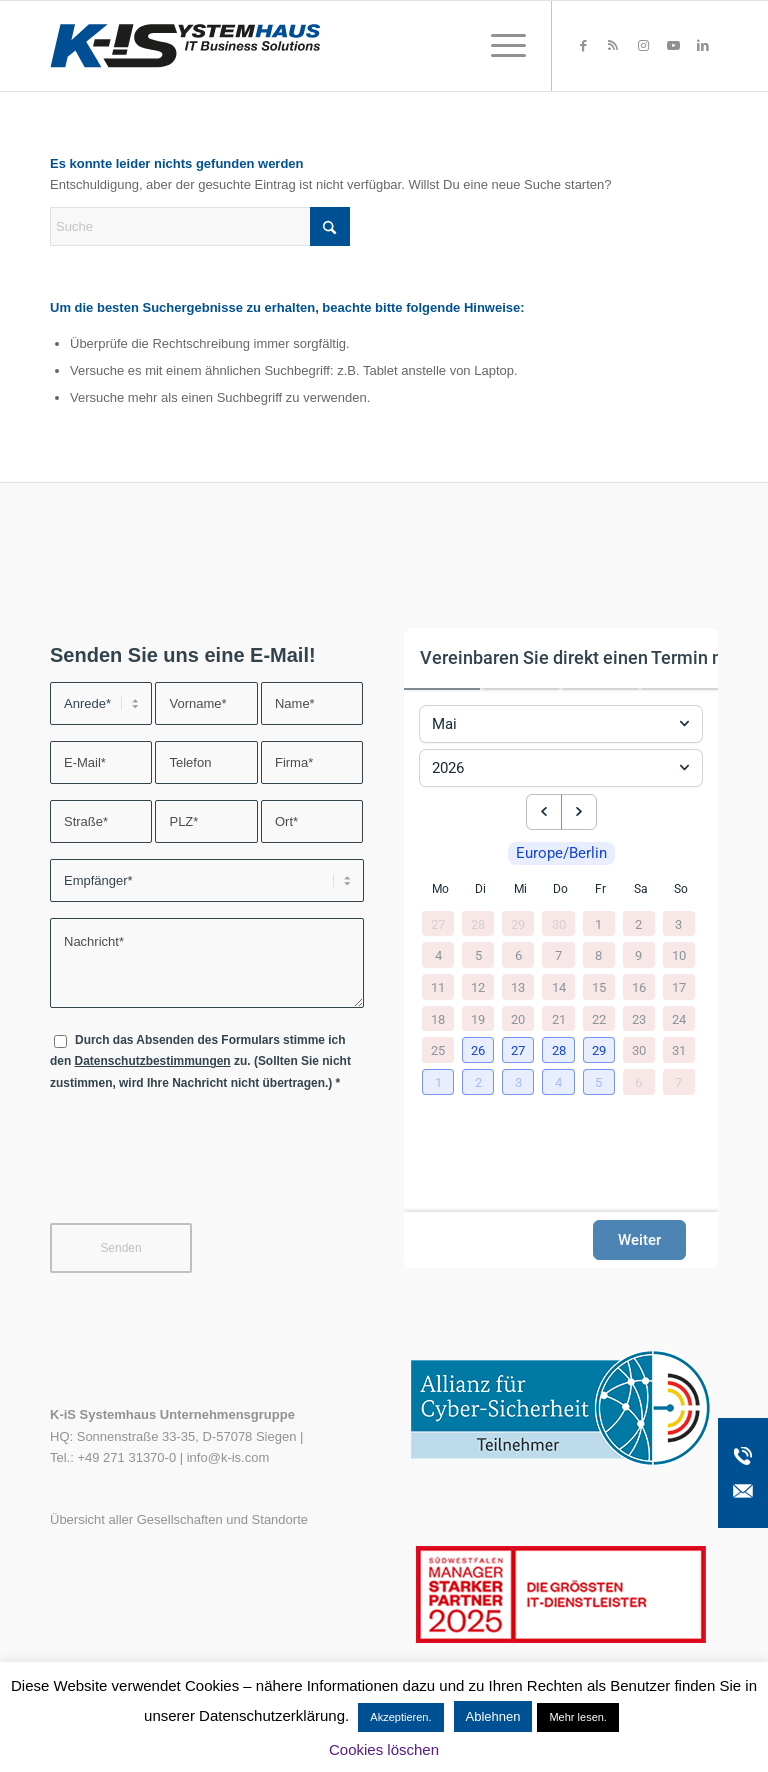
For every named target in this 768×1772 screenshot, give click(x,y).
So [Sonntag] (681, 889)
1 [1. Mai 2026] (598, 923)
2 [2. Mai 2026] (638, 923)
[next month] (579, 812)
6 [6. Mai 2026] (518, 955)
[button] (480, 1051)
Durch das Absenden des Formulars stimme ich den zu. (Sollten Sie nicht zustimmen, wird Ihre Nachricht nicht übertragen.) (200, 1061)
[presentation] (202, 1170)
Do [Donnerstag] (560, 889)
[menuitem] (498, 46)
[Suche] (200, 226)
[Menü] (498, 46)
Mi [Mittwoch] (520, 889)
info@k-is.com (228, 1457)
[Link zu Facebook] (583, 46)
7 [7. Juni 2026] (678, 1081)
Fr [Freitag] (600, 889)
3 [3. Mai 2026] (678, 923)
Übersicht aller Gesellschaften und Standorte (179, 1519)
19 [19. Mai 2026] (478, 1018)
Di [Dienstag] (480, 889)
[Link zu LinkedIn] (703, 46)
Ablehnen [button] (493, 1716)
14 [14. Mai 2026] (559, 986)
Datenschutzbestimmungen (153, 1061)
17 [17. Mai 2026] (679, 986)
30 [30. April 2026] (559, 923)
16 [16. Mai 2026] (639, 986)
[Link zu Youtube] (673, 46)
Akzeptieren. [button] (400, 1717)
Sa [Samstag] (641, 889)
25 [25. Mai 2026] (438, 1050)
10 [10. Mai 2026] (679, 955)
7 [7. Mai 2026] (558, 955)
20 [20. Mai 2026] (518, 1018)
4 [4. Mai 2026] (438, 955)
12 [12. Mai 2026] (478, 986)
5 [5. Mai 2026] (478, 955)
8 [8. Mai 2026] (598, 955)
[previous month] (544, 812)
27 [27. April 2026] (438, 923)
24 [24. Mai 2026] (679, 1018)
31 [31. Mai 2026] (679, 1050)
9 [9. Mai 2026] (638, 955)
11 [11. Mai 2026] (438, 986)
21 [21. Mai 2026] (559, 1018)
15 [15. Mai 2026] (599, 986)
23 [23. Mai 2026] (639, 1018)
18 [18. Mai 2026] (438, 1018)
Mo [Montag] (440, 889)
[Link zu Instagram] (643, 46)
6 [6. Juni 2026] (638, 1081)
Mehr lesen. (577, 1717)
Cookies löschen (384, 1749)
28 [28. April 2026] (478, 923)
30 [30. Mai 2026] (639, 1050)
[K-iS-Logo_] (185, 46)
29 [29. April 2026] (518, 923)
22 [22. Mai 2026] (599, 1018)
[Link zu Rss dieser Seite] (613, 46)
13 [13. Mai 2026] (518, 986)
